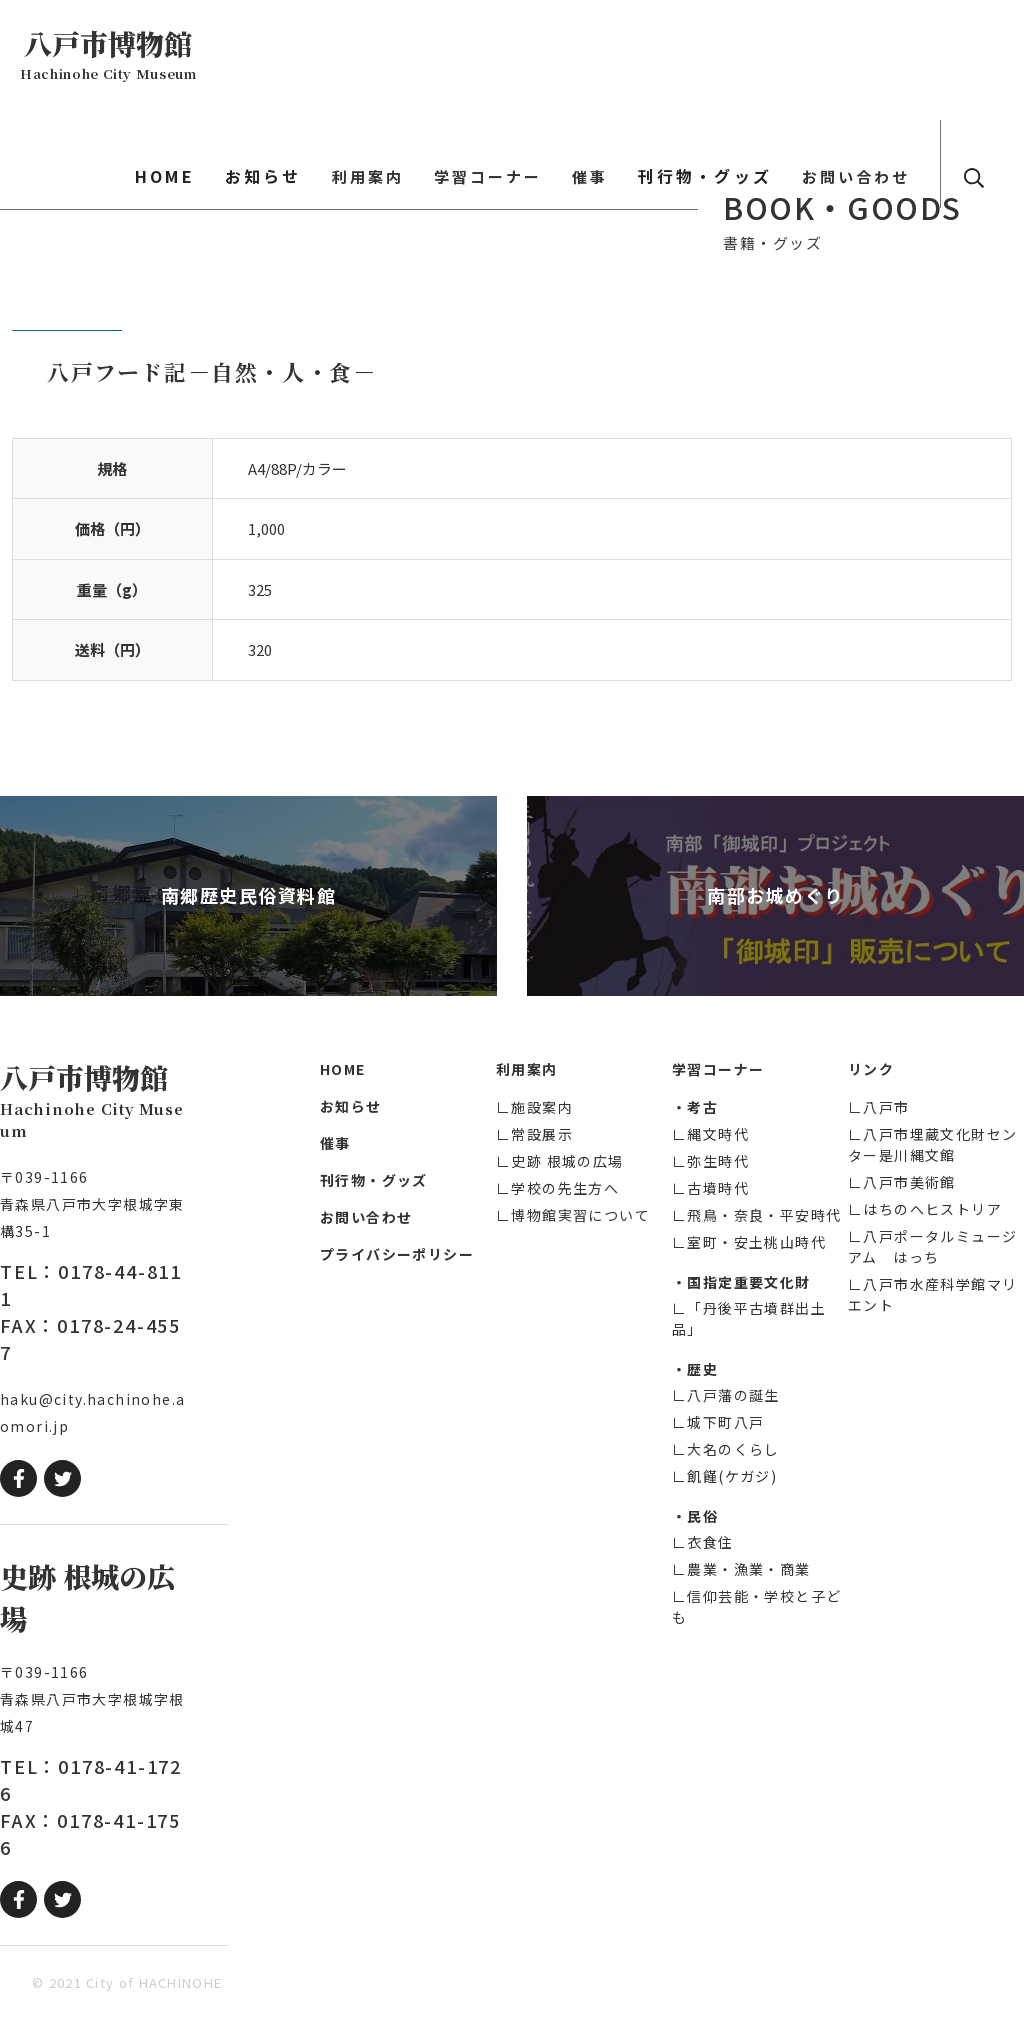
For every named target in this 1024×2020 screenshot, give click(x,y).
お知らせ (361, 55)
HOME (278, 55)
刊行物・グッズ (748, 55)
